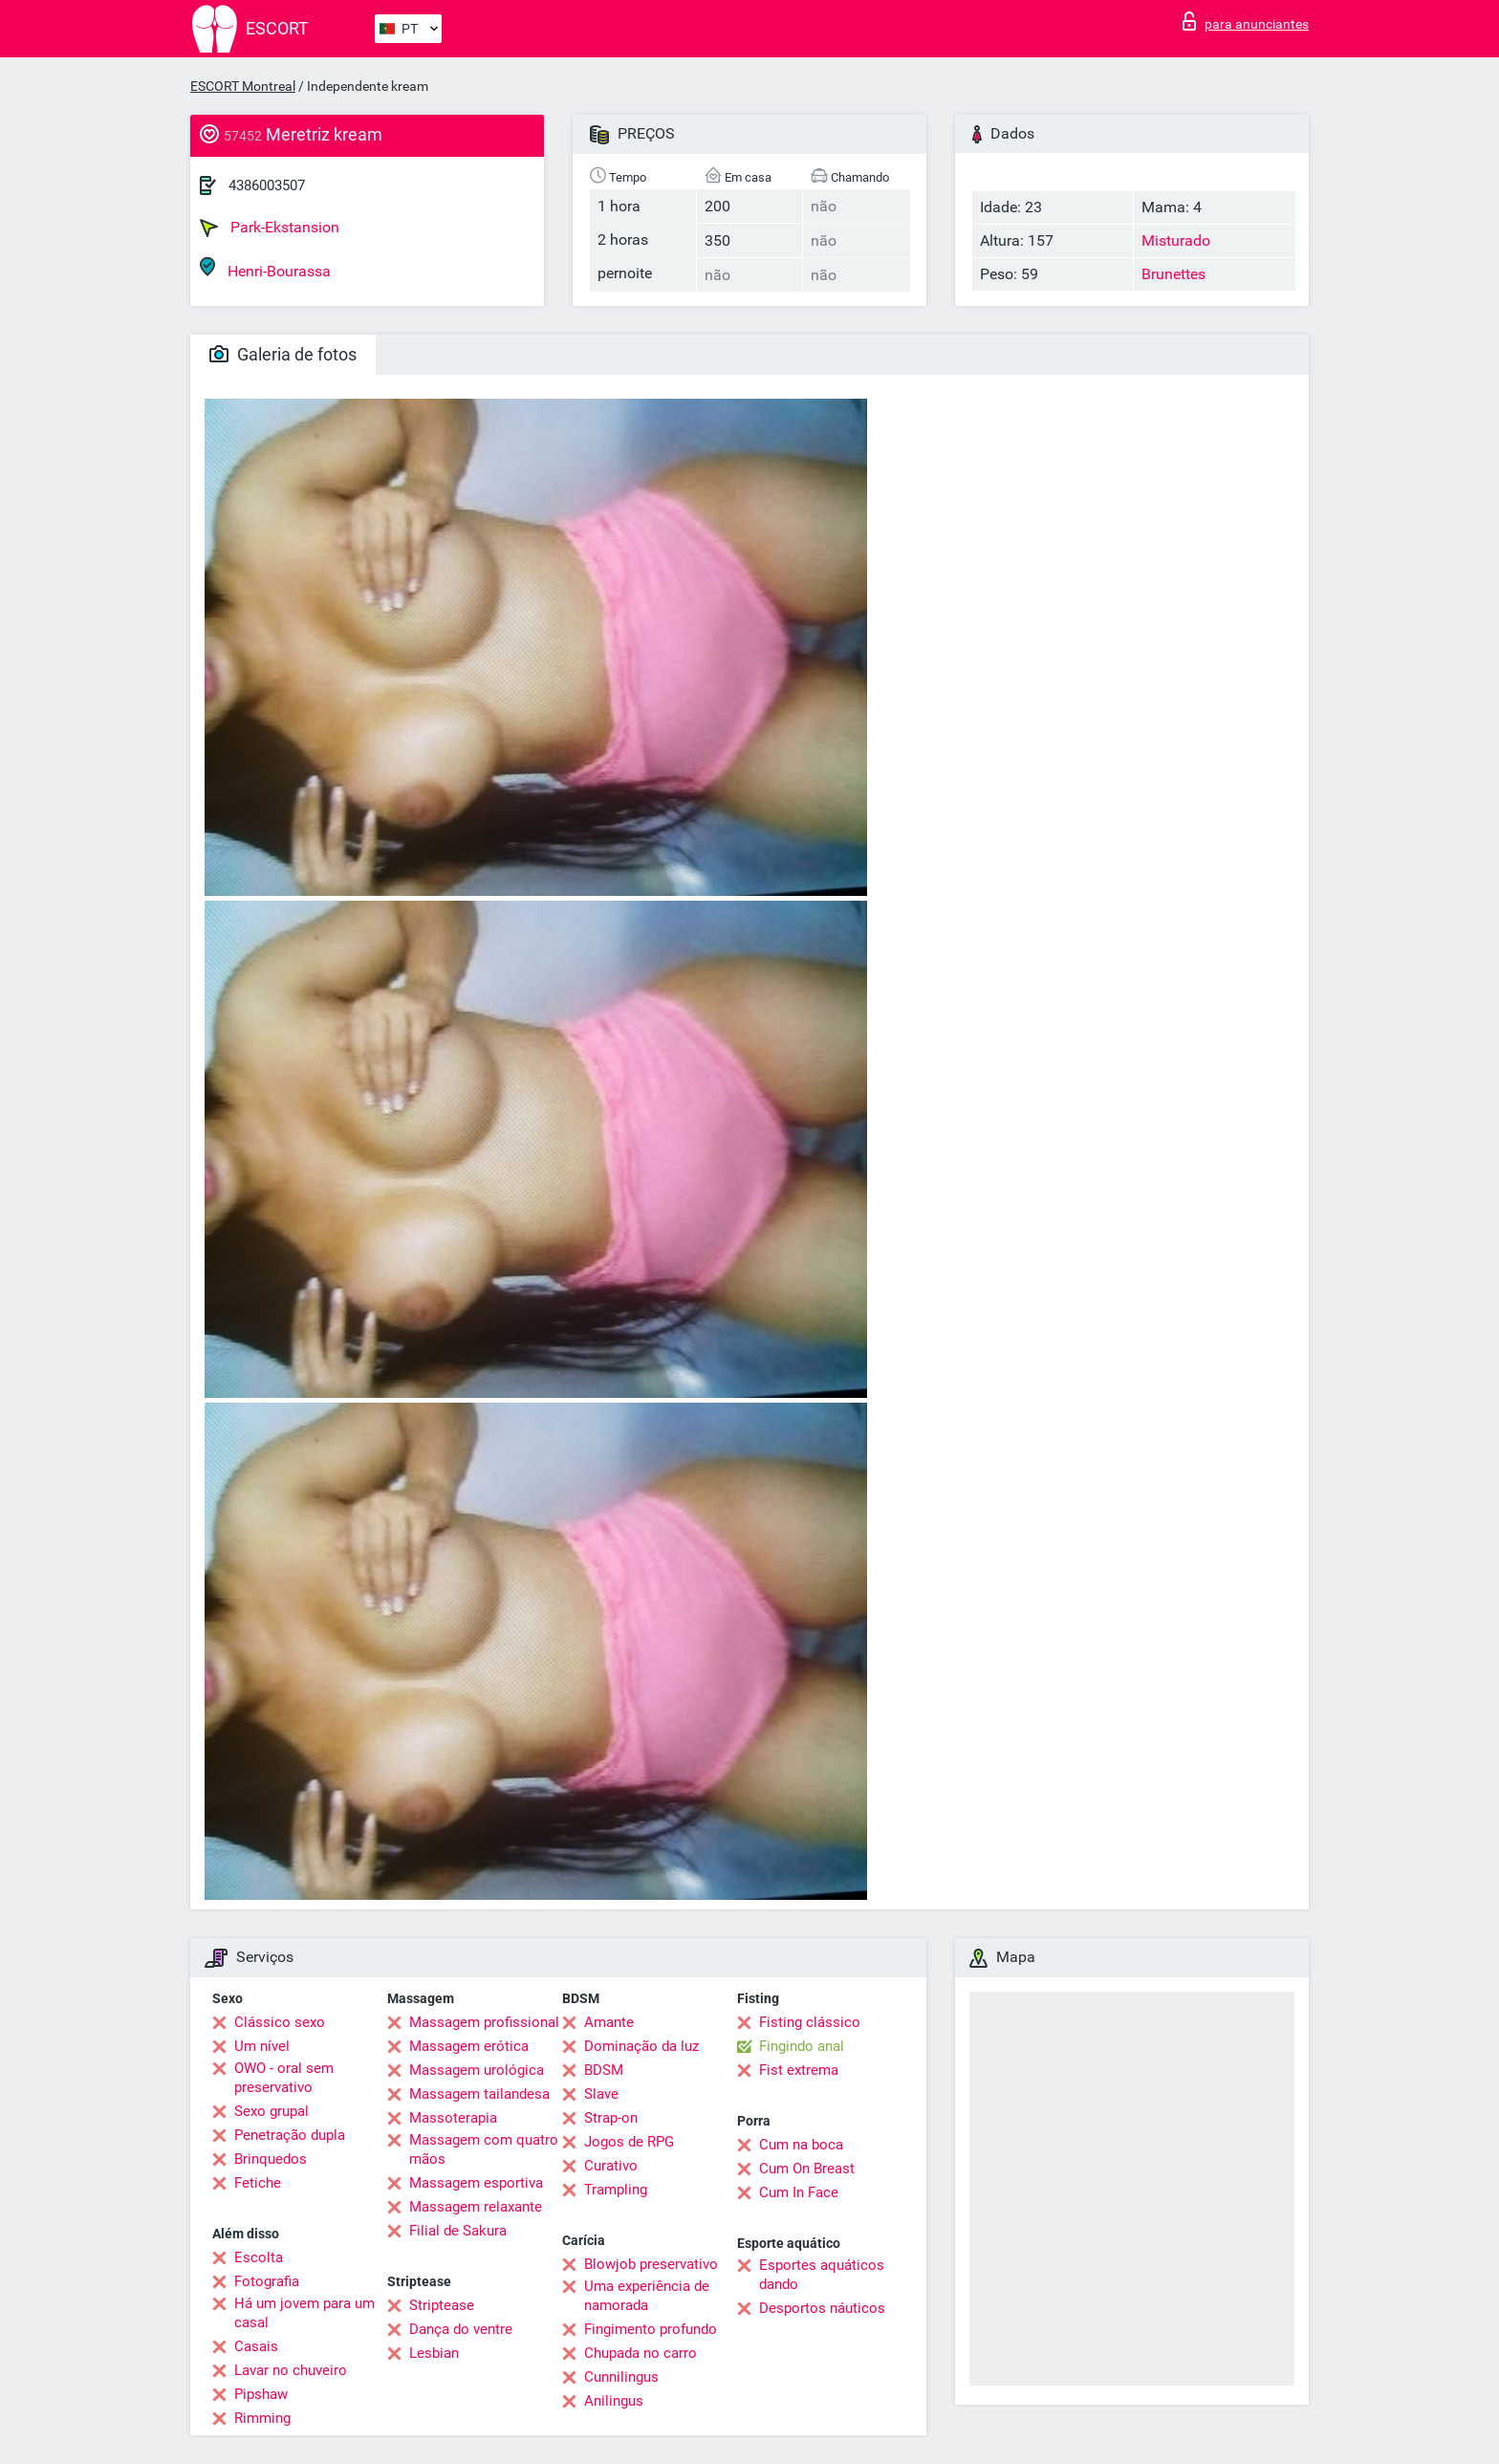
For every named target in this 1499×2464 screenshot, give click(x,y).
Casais (256, 2346)
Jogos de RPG (629, 2141)
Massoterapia (453, 2117)
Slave (601, 2094)
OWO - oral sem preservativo (284, 2078)
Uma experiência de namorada (646, 2296)
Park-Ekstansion (269, 227)
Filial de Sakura (458, 2230)
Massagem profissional (484, 2022)
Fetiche (257, 2182)
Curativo (611, 2165)
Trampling (615, 2189)
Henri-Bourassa (265, 268)
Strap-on (611, 2117)
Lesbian (434, 2353)
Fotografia (266, 2281)
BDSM (603, 2070)
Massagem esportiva (476, 2182)
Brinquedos (270, 2159)
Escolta (258, 2257)
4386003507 (266, 185)
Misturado (1175, 240)
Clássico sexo (279, 2022)
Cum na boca (801, 2144)
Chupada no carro (640, 2353)
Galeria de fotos (283, 354)
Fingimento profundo (650, 2329)
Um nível (262, 2046)
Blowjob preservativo (651, 2264)
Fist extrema (798, 2070)
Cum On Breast (807, 2168)
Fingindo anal (801, 2046)
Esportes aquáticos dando (821, 2275)
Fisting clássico (809, 2022)
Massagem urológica (476, 2070)
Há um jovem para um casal (304, 2313)
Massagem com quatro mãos (483, 2149)
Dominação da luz (641, 2046)
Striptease (441, 2305)
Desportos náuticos (822, 2308)
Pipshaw (261, 2394)
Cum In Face (798, 2192)
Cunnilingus (621, 2377)
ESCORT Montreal (242, 86)
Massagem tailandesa (479, 2094)
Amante (609, 2022)
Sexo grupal (271, 2111)
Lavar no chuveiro (290, 2370)
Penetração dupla (289, 2135)
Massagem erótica (469, 2046)
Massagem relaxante (475, 2206)
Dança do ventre (460, 2329)
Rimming (262, 2418)
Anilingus (613, 2400)
